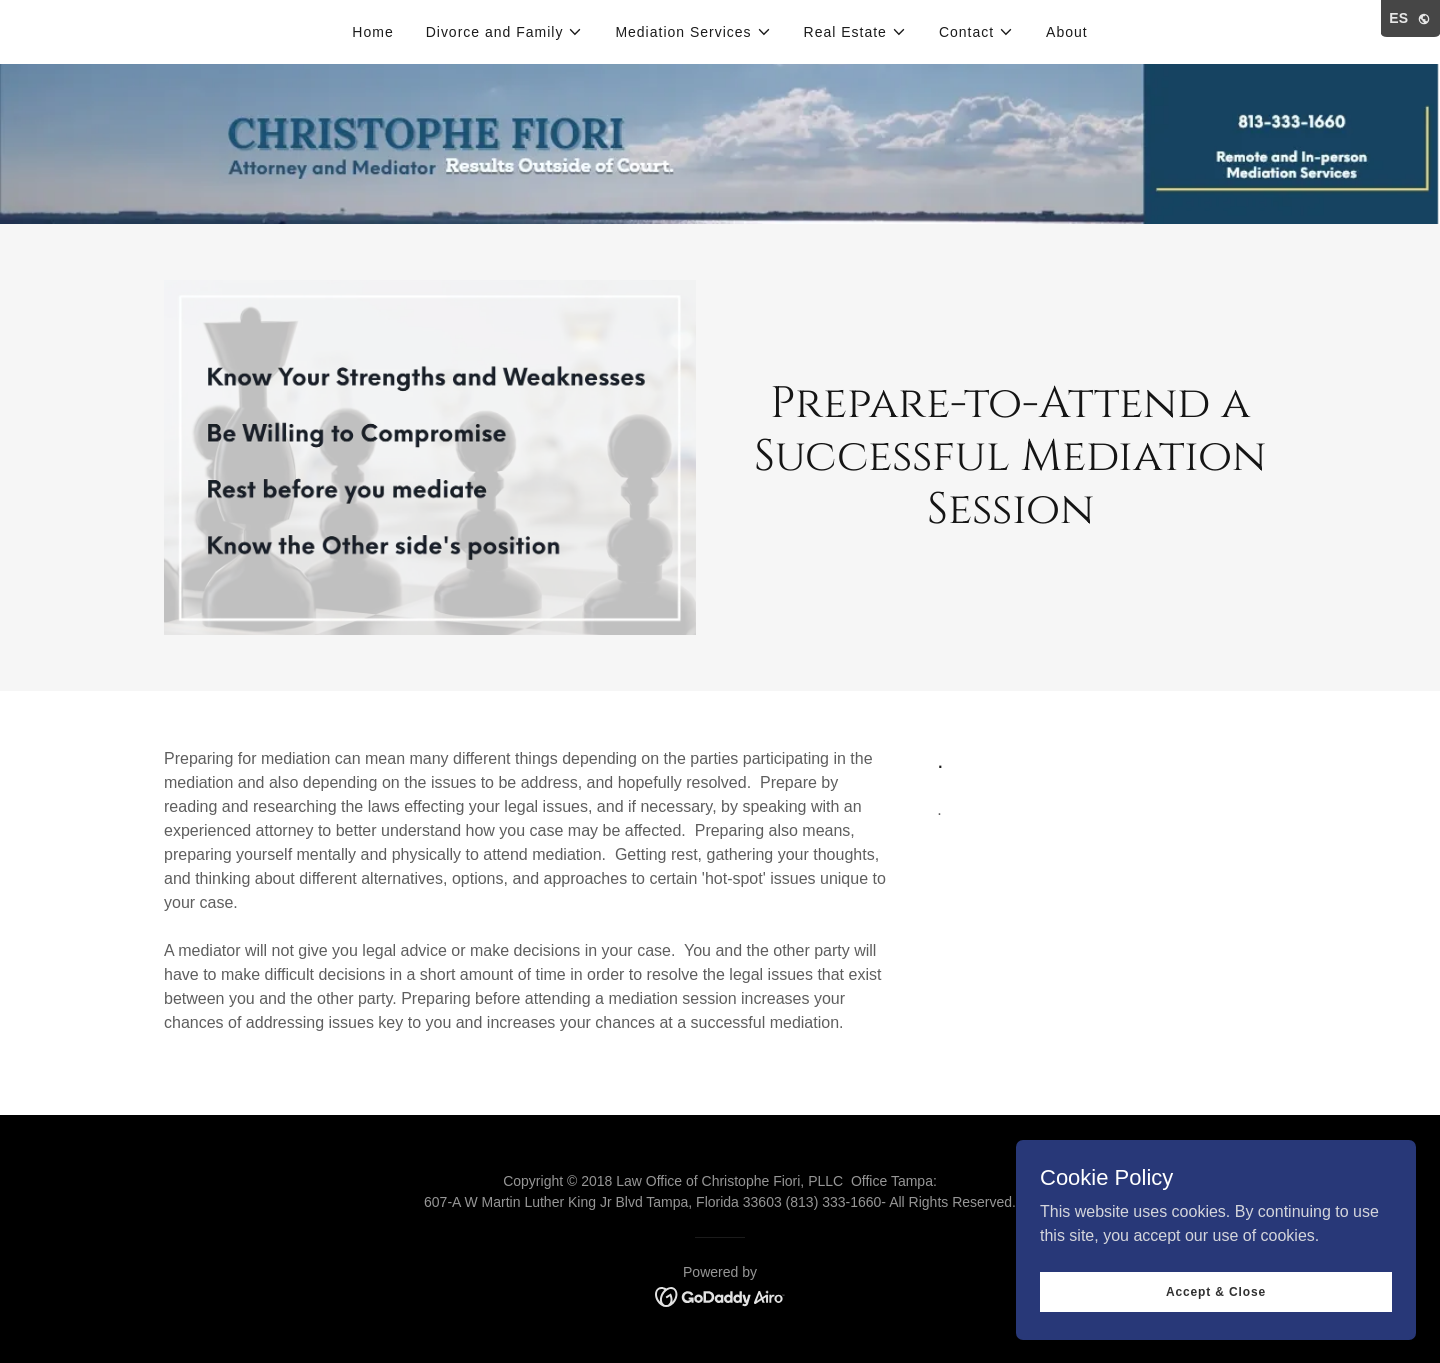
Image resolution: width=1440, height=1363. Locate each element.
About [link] (1067, 32)
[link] (720, 1295)
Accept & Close (1216, 1291)
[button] (505, 32)
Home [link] (372, 32)
